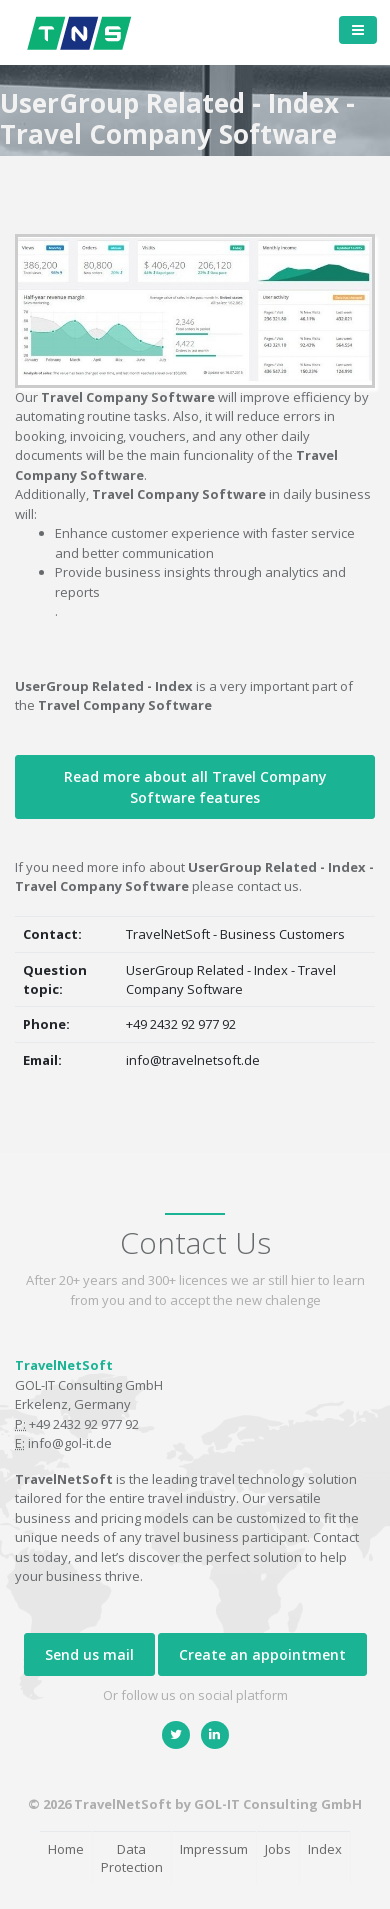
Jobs (278, 1849)
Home (66, 1849)
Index (325, 1849)
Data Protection (132, 1858)
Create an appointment (262, 1654)
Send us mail (89, 1654)
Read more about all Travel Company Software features (195, 787)
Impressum (214, 1849)
